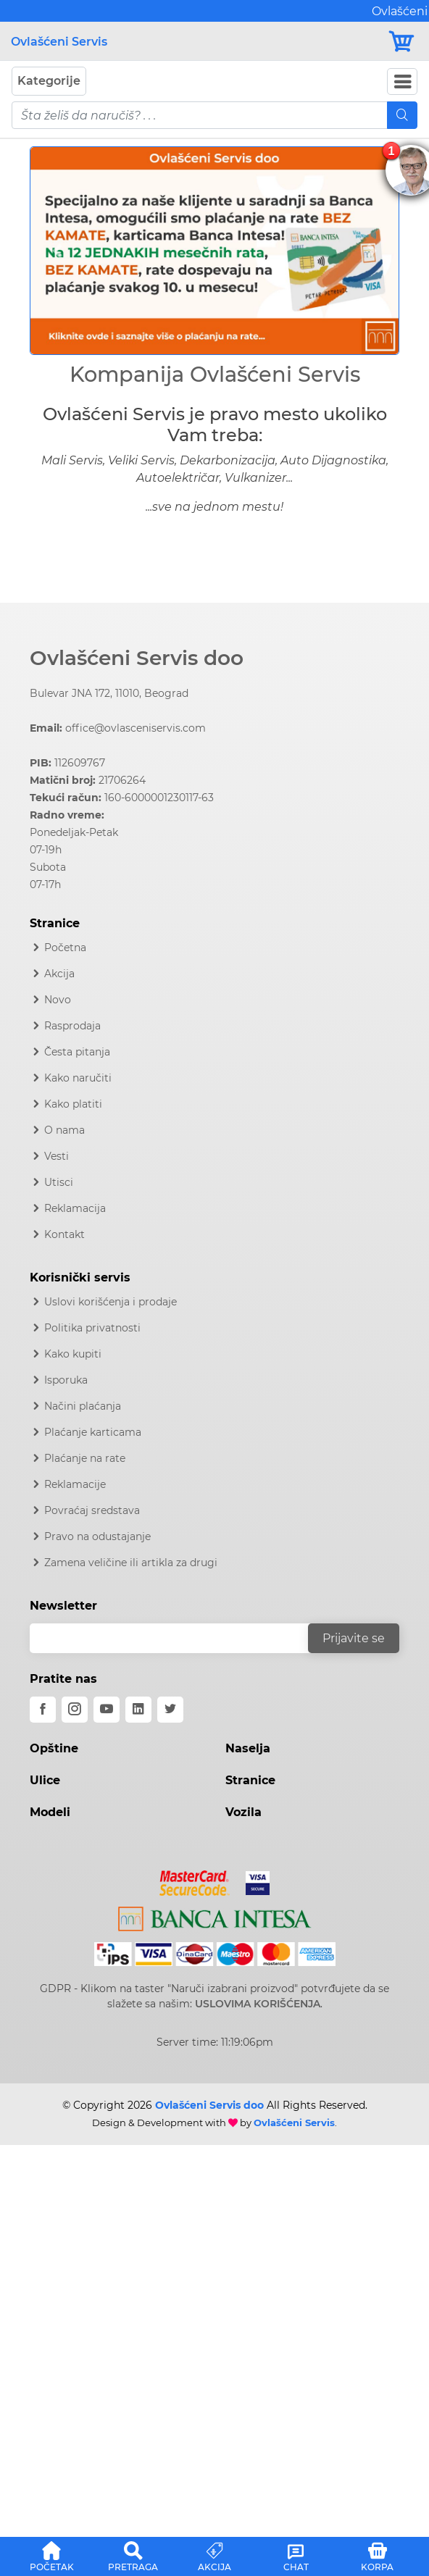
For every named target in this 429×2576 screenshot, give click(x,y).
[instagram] (75, 1710)
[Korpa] (402, 42)
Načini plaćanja (82, 1406)
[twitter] (170, 1710)
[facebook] (43, 1710)
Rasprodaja (72, 1026)
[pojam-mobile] (200, 115)
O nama (64, 1130)
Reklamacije (75, 1484)
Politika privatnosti (92, 1328)
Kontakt (64, 1234)
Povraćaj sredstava (92, 1510)
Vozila (243, 1812)
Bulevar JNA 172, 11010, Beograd (109, 693)
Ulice (45, 1780)
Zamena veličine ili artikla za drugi (130, 1562)
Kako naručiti (78, 1078)
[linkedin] (138, 1710)
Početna (65, 947)
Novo (57, 1000)
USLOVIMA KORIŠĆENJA (257, 2003)
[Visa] (251, 1880)
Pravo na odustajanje (97, 1536)
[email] (178, 1638)
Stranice (250, 1780)
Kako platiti (73, 1104)
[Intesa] (214, 1916)
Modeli (50, 1812)
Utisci (58, 1182)
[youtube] (106, 1710)
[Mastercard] (196, 1880)
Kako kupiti (72, 1354)
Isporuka (66, 1380)
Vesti (56, 1156)
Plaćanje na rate (84, 1458)
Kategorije (48, 81)
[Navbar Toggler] (402, 81)
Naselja (247, 1748)
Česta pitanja (77, 1052)
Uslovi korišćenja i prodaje (110, 1302)
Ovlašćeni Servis (59, 42)
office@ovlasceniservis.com (135, 728)
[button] (58, 250)
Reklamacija (75, 1208)
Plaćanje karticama (92, 1432)
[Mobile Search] (402, 115)
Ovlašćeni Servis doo (136, 657)
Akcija (59, 974)
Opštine (54, 1748)
